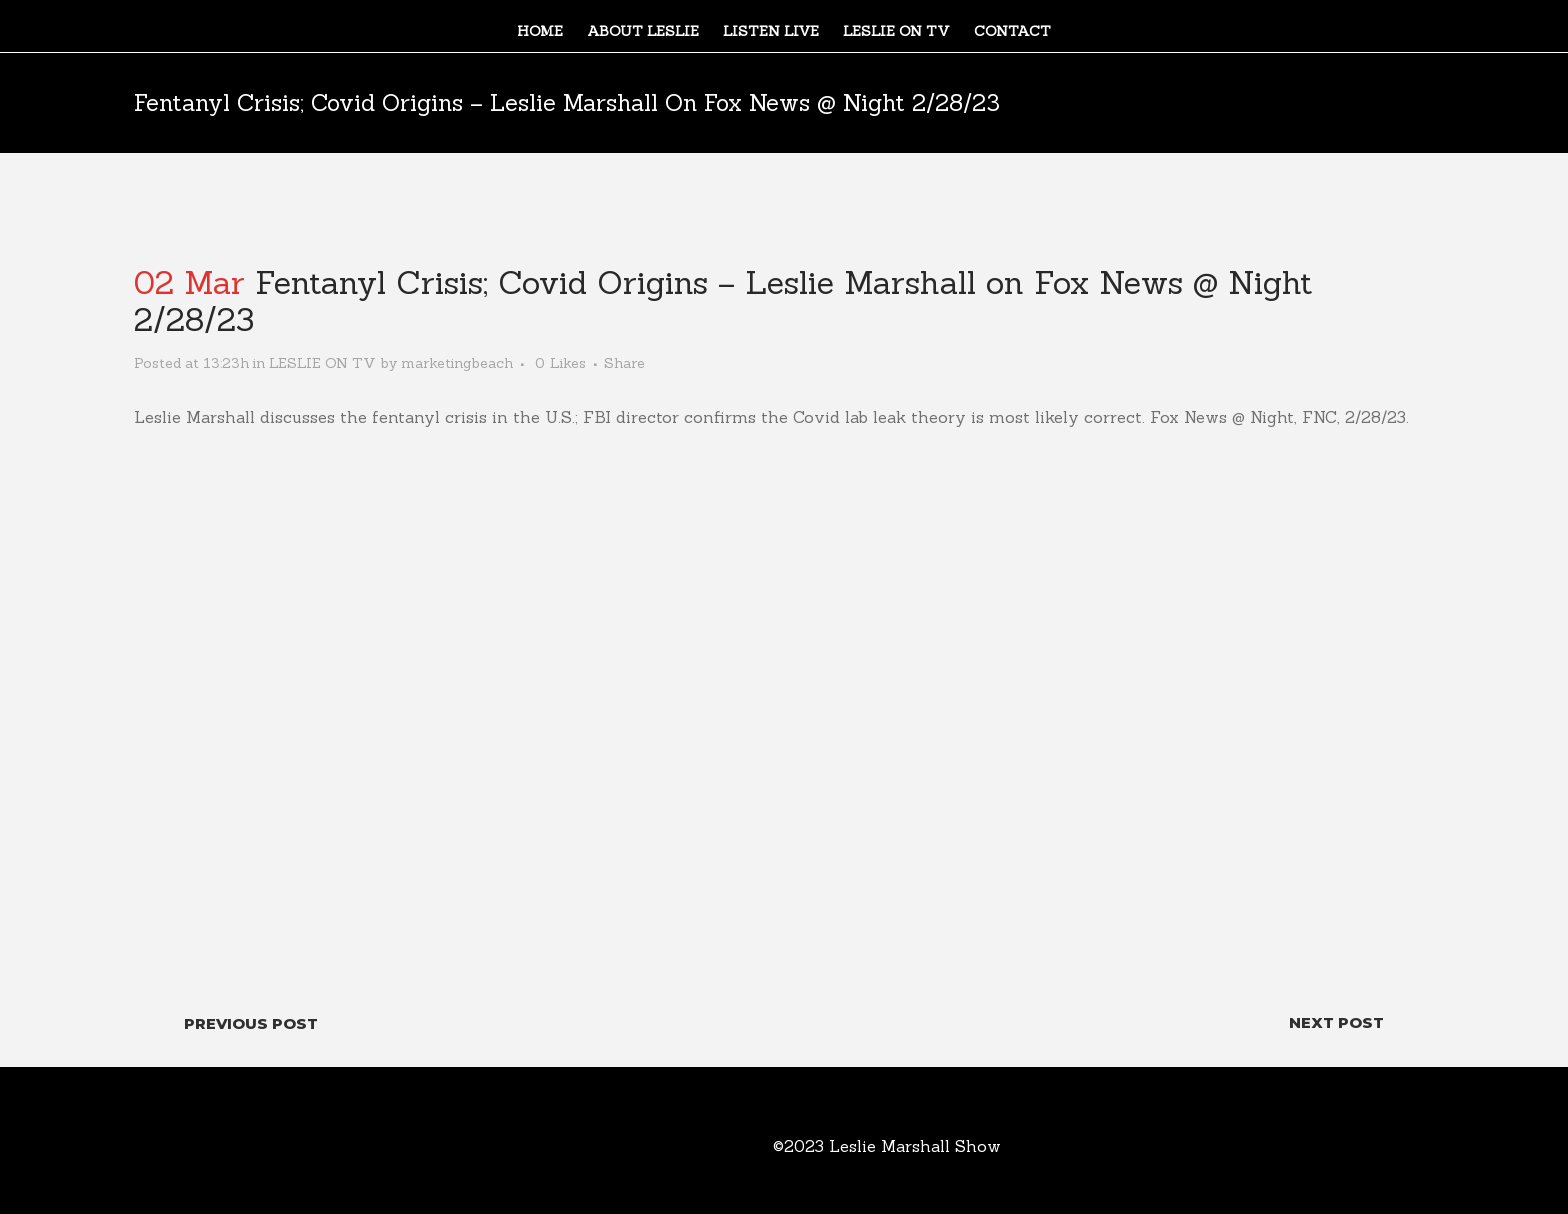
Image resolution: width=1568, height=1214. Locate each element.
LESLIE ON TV (322, 363)
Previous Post (251, 1023)
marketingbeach (457, 363)
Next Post (1336, 1022)
